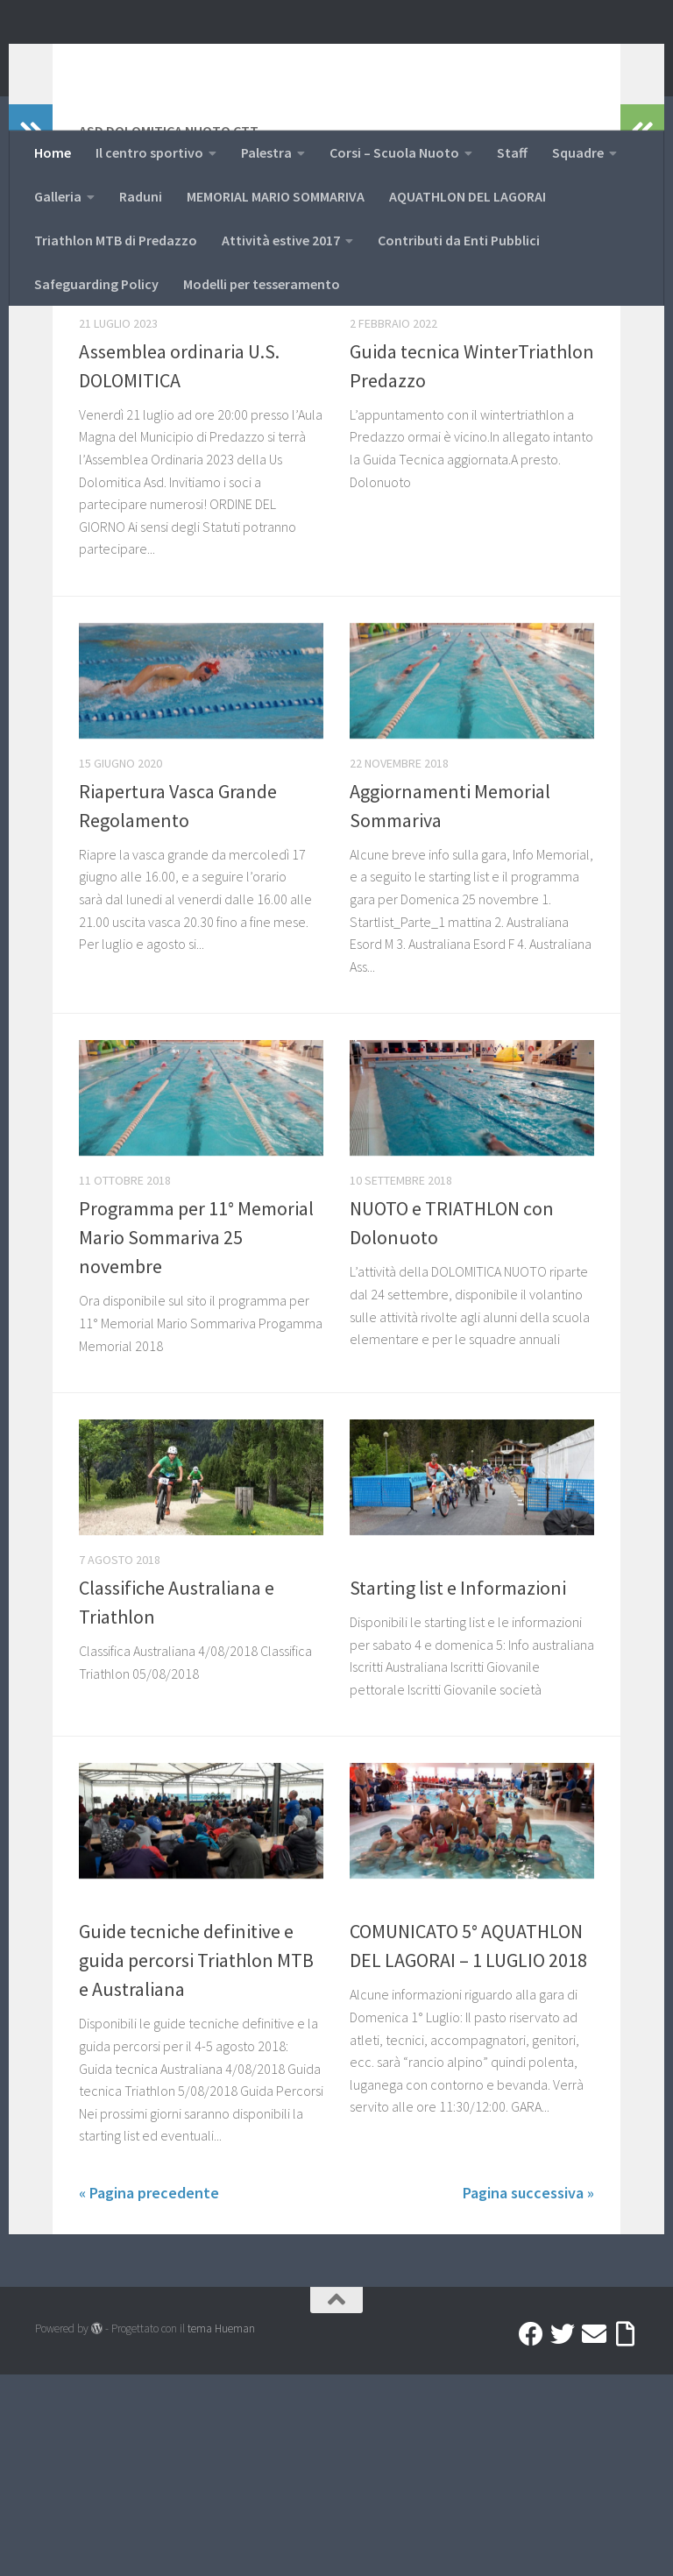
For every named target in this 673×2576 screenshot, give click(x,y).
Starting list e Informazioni (458, 1789)
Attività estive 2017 (281, 240)
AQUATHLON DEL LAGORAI (467, 196)
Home (52, 152)
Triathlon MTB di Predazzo (115, 240)
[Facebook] (531, 2535)
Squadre (578, 152)
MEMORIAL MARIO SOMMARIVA (276, 196)
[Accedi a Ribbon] (625, 2535)
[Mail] (594, 2535)
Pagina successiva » (528, 2394)
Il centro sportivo (149, 152)
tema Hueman (221, 2530)
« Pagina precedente (149, 2394)
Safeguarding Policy (96, 284)
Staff (512, 152)
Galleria (57, 196)
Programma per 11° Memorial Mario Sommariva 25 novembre (196, 1439)
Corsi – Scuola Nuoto (394, 152)
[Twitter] (562, 2535)
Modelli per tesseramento (261, 284)
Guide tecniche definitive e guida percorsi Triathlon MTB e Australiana (196, 2161)
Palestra (266, 152)
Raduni (140, 196)
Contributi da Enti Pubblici (459, 240)
